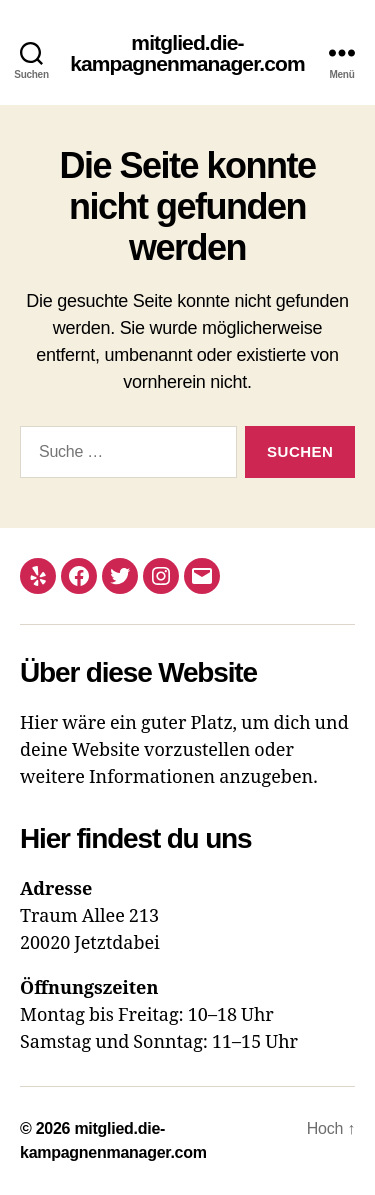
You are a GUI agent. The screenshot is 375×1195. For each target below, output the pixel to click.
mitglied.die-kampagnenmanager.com (187, 53)
